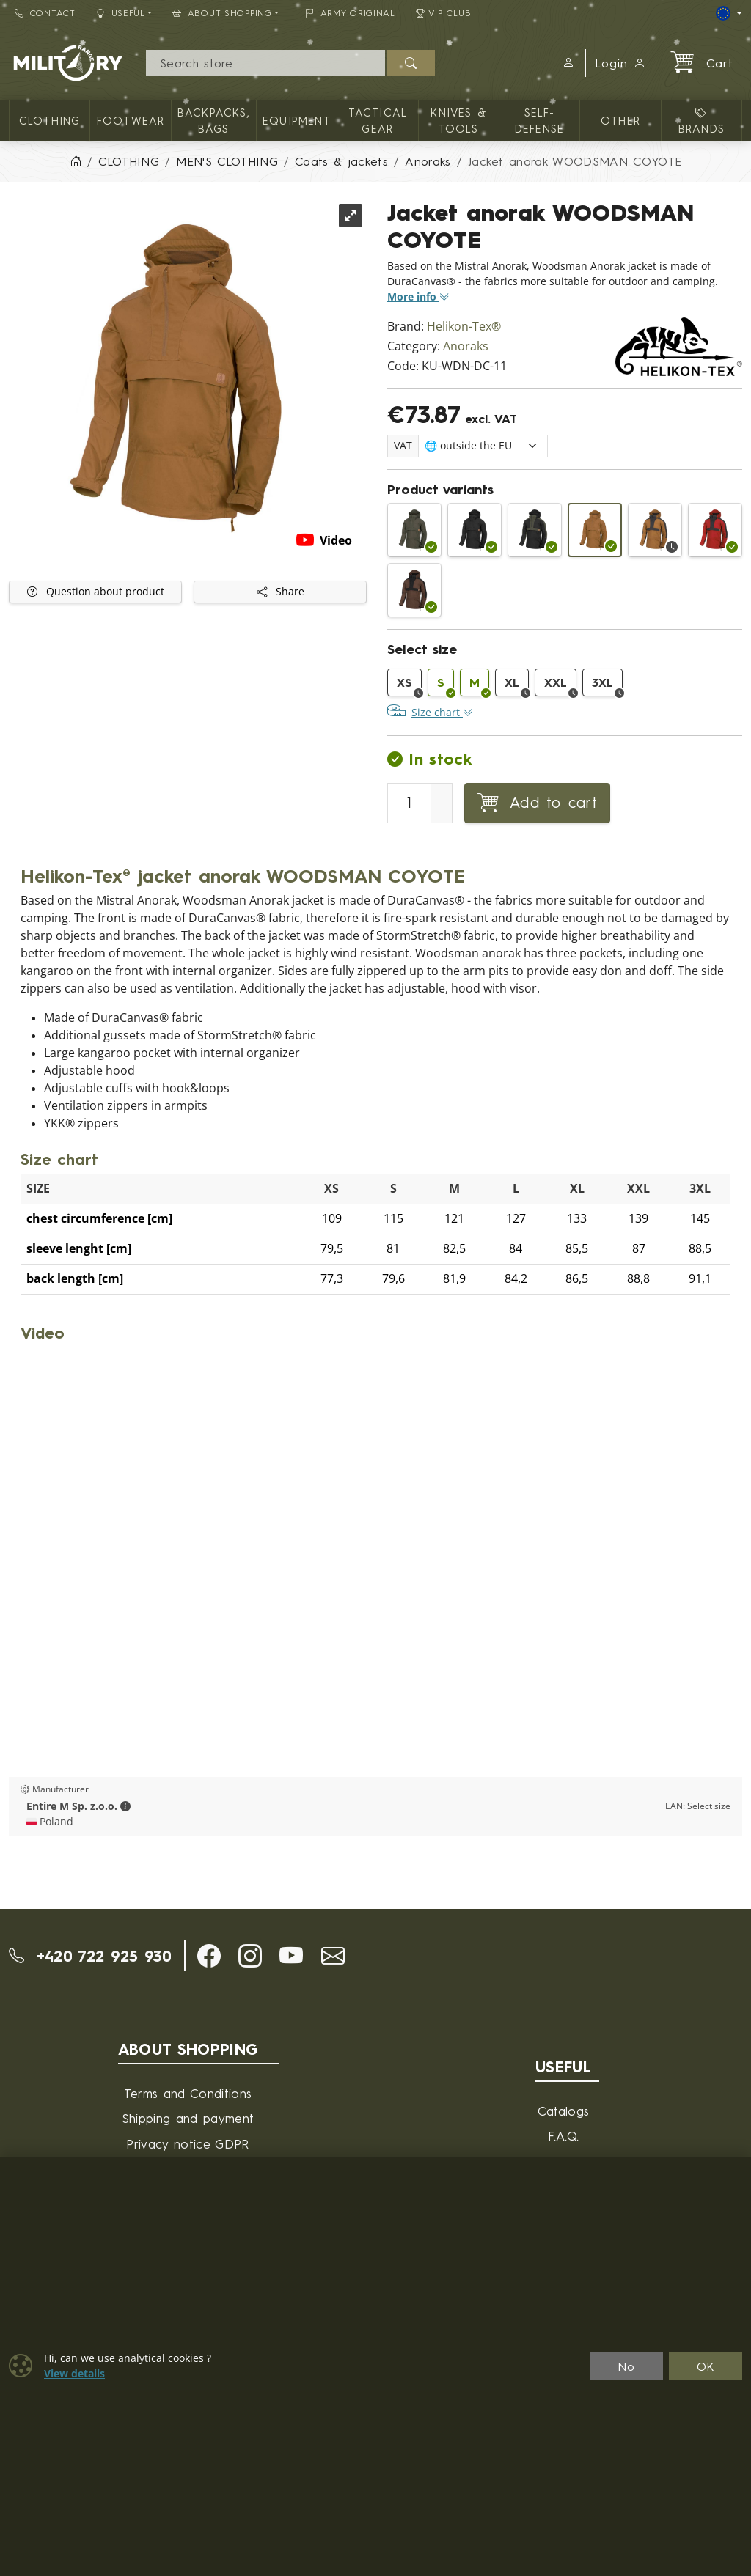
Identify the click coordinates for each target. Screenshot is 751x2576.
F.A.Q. (563, 2135)
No (626, 2366)
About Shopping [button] (222, 12)
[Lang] (729, 13)
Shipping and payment (188, 2118)
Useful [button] (120, 12)
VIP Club (444, 12)
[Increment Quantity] (442, 793)
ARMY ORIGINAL (350, 12)
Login (620, 63)
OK (706, 2366)
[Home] (75, 161)
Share (280, 591)
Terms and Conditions (188, 2093)
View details (74, 2373)
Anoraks (465, 346)
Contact (45, 12)
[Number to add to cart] (409, 803)
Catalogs (564, 2111)
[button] (567, 63)
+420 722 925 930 (90, 1955)
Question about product (95, 591)
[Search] (266, 63)
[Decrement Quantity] (442, 813)
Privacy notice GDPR (187, 2144)
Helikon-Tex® (464, 326)
